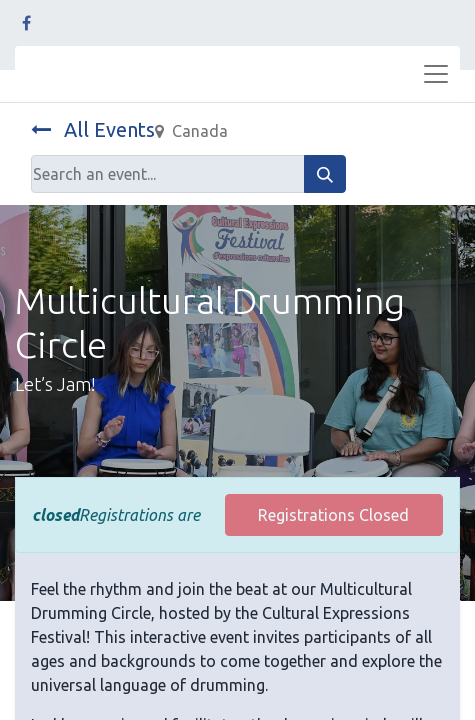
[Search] (325, 174)
